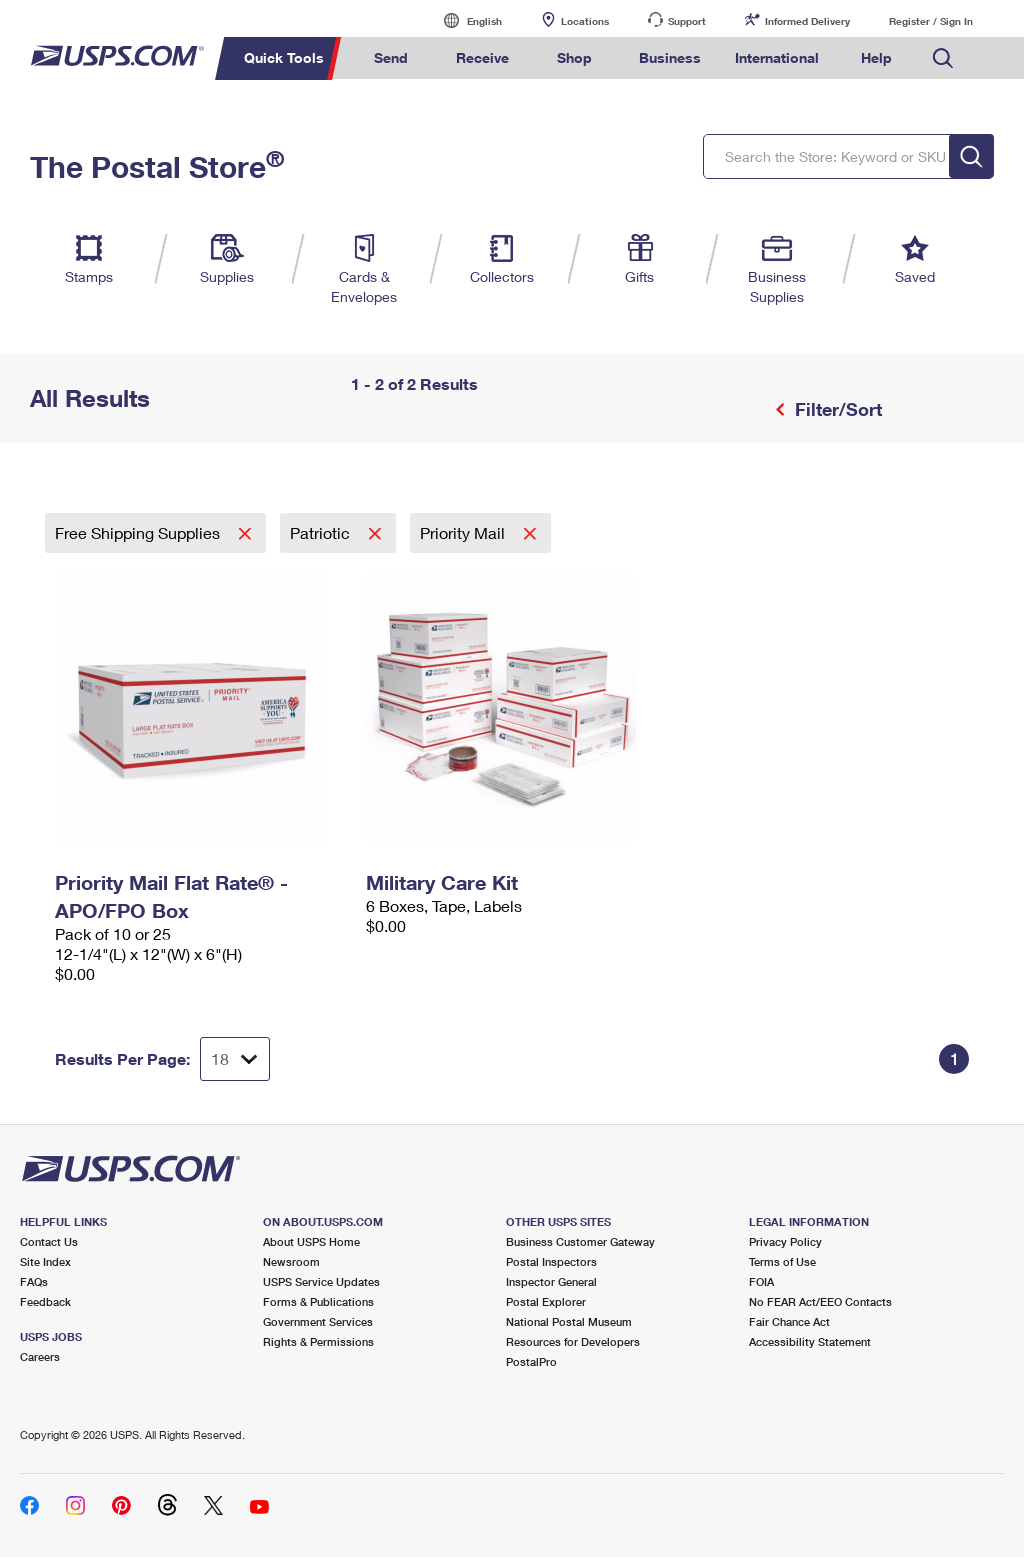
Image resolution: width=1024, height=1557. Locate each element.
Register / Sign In (931, 21)
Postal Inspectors (551, 1261)
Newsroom (291, 1261)
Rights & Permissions (318, 1341)
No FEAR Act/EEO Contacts (820, 1301)
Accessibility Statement (810, 1341)
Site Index (45, 1261)
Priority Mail (464, 532)
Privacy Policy (785, 1241)
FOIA (761, 1281)
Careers (40, 1356)
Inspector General (551, 1281)
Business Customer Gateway (580, 1241)
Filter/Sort (836, 409)
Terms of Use (782, 1261)
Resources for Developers (573, 1341)
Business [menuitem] (670, 57)
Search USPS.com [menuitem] (943, 58)
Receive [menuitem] (482, 57)
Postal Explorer (546, 1301)
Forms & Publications (318, 1301)
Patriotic (322, 532)
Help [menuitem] (876, 57)
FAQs (34, 1281)
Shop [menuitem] (574, 57)
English (464, 20)
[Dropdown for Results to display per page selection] (235, 1059)
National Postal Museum (569, 1321)
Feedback (45, 1301)
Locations (585, 21)
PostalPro (531, 1361)
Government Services (318, 1321)
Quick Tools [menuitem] (284, 57)
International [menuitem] (777, 57)
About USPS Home (311, 1241)
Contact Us (49, 1241)
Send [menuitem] (391, 57)
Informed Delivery (807, 21)
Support (687, 21)
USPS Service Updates (321, 1281)
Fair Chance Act (789, 1321)
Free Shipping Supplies (139, 532)
